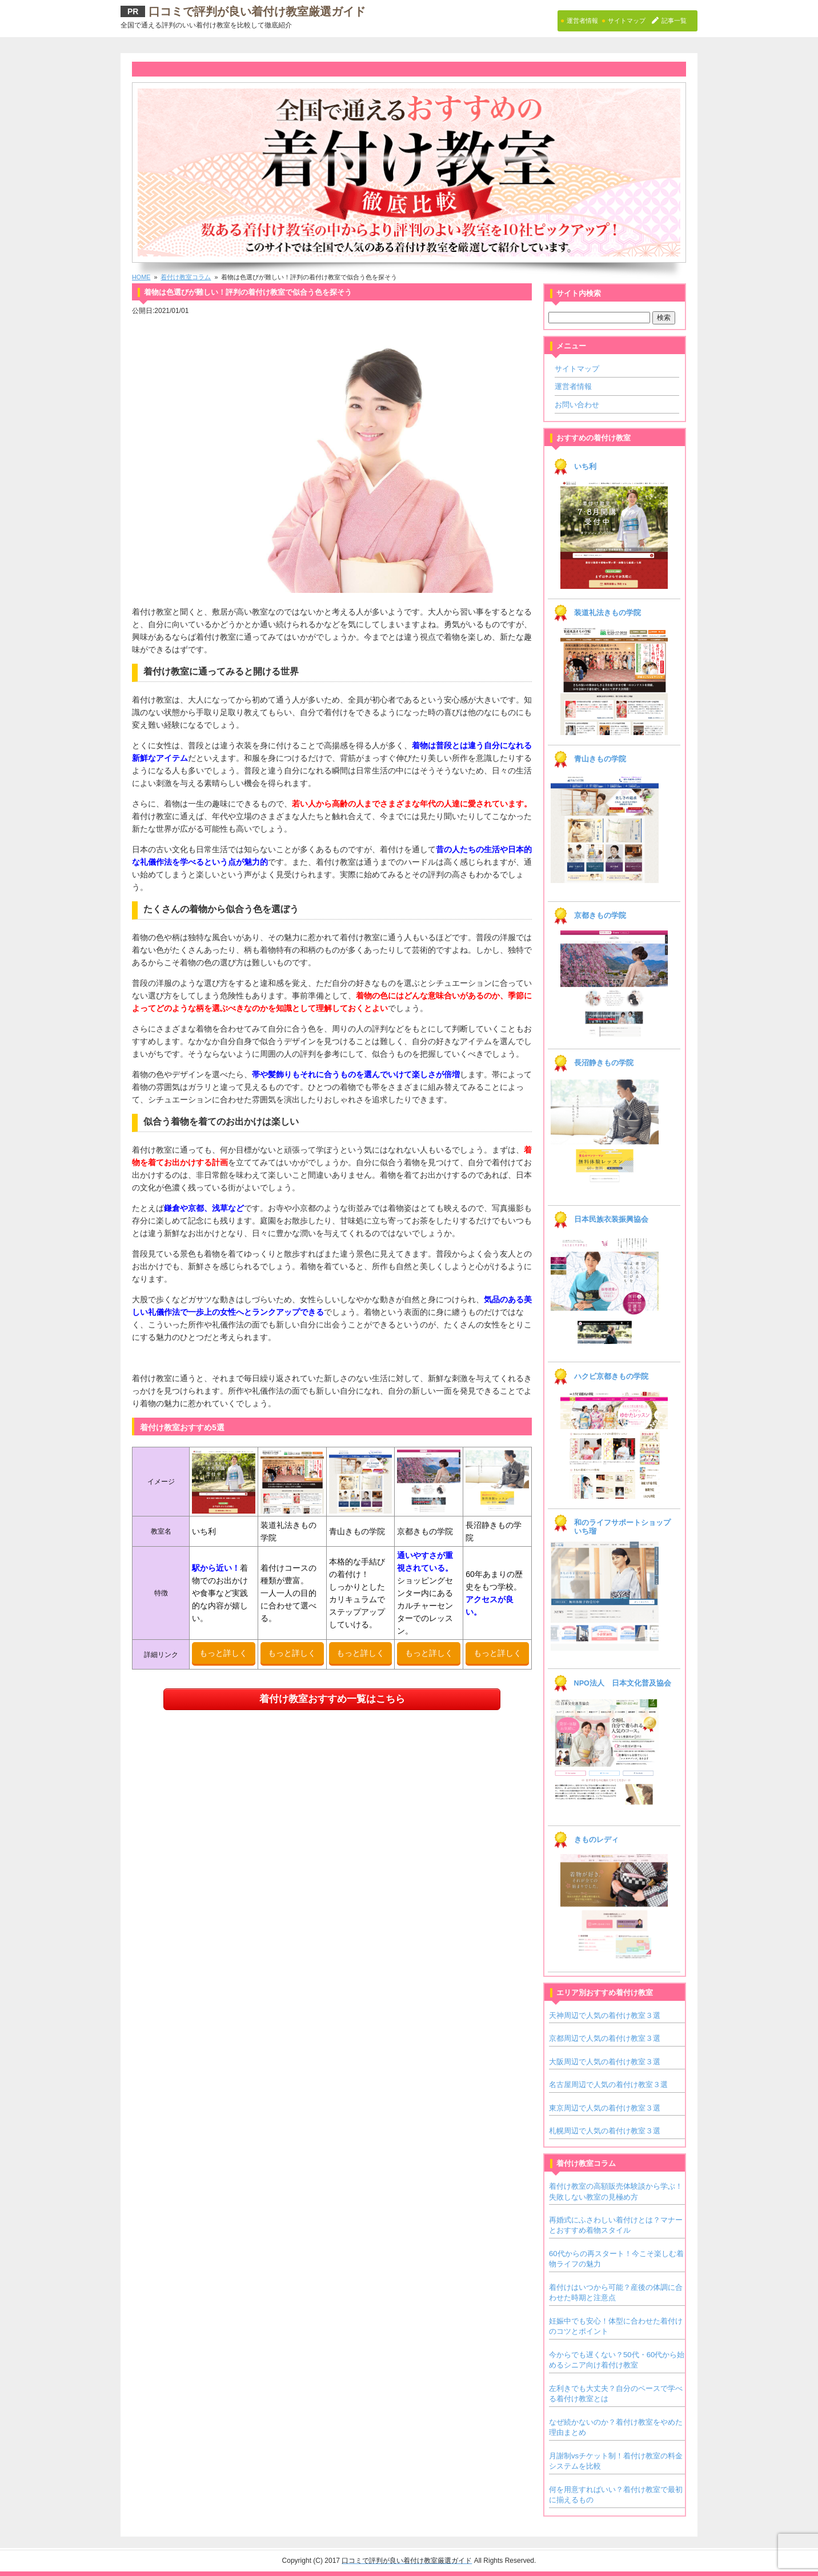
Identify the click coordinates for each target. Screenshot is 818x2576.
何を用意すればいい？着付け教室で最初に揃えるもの (616, 2494)
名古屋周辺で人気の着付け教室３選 (608, 2084)
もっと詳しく (223, 1653)
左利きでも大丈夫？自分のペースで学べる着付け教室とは (616, 2393)
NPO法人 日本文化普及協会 (622, 1683)
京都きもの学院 (600, 916)
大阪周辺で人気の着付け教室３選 (604, 2061)
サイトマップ (577, 368)
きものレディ (596, 1840)
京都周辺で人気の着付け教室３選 (604, 2038)
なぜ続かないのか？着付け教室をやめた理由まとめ (616, 2427)
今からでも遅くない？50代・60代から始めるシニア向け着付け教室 (616, 2359)
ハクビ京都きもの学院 (611, 1377)
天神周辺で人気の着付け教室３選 (604, 2015)
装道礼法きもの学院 (607, 613)
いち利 (585, 467)
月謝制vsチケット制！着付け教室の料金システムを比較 (616, 2460)
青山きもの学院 (600, 759)
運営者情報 (573, 386)
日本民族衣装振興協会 (611, 1219)
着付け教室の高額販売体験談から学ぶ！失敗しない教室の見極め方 (616, 2191)
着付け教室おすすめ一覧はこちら (332, 1699)
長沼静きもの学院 (603, 1063)
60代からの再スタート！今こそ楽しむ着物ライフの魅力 (616, 2258)
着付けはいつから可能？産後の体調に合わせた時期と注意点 (616, 2292)
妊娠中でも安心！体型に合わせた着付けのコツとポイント (616, 2326)
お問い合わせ (577, 404)
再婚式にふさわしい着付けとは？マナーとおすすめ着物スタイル (616, 2225)
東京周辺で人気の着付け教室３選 (604, 2108)
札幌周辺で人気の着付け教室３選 (604, 2130)
